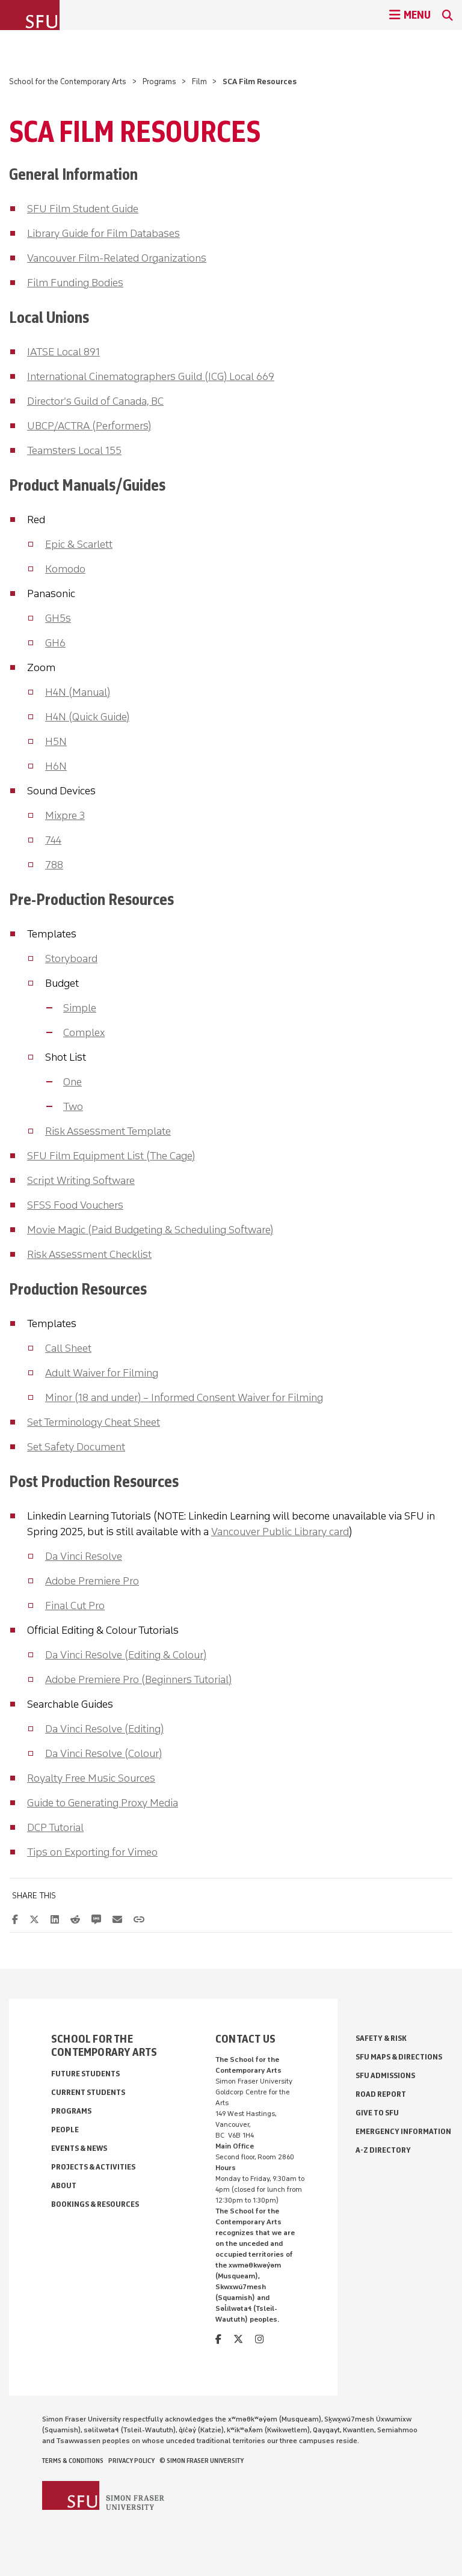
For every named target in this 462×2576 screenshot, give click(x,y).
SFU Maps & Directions (399, 2057)
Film (199, 81)
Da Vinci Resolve (83, 1556)
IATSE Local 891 (63, 351)
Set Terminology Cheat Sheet (93, 1422)
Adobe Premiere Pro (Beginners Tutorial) (138, 1679)
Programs (159, 81)
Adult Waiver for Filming (101, 1372)
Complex (84, 1032)
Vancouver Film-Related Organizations (116, 258)
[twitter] (238, 2339)
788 (54, 864)
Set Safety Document (76, 1446)
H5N (56, 741)
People (65, 2129)
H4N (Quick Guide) (87, 716)
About (63, 2185)
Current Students (88, 2092)
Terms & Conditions (72, 2460)
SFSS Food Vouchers (75, 1205)
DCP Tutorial (55, 1827)
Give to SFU (377, 2113)
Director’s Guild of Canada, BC (95, 401)
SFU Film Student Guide (82, 208)
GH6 (55, 642)
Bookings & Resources (95, 2204)
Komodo (65, 568)
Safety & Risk (381, 2038)
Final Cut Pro (75, 1605)
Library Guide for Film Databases (103, 233)
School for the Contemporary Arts (67, 81)
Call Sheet (68, 1348)
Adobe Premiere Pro (92, 1580)
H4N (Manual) (77, 692)
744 (53, 840)
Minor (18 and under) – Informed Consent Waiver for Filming (184, 1397)
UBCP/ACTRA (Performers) (89, 425)
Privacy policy (131, 2460)
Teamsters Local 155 (74, 450)
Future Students (85, 2073)
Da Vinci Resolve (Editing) (104, 1728)
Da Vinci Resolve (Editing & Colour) (125, 1654)
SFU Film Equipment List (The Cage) (111, 1155)
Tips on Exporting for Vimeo (92, 1852)
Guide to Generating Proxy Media (102, 1802)
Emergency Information (403, 2131)
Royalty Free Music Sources (91, 1778)
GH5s (58, 618)
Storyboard (71, 958)
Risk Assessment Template (108, 1131)
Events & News (79, 2148)
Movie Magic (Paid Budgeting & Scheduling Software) (150, 1229)
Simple (79, 1007)
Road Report (381, 2094)
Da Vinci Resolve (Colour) (103, 1753)
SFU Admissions (385, 2075)
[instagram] (259, 2339)
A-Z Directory (383, 2150)
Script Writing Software (81, 1180)
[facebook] (218, 2339)
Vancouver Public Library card (280, 1531)
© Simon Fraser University (201, 2460)
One (72, 1081)
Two (73, 1106)
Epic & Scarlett (78, 544)
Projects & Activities (93, 2167)
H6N (56, 766)
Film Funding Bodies (75, 282)
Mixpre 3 (65, 815)
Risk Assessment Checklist (89, 1254)
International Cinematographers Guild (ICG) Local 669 (150, 376)
